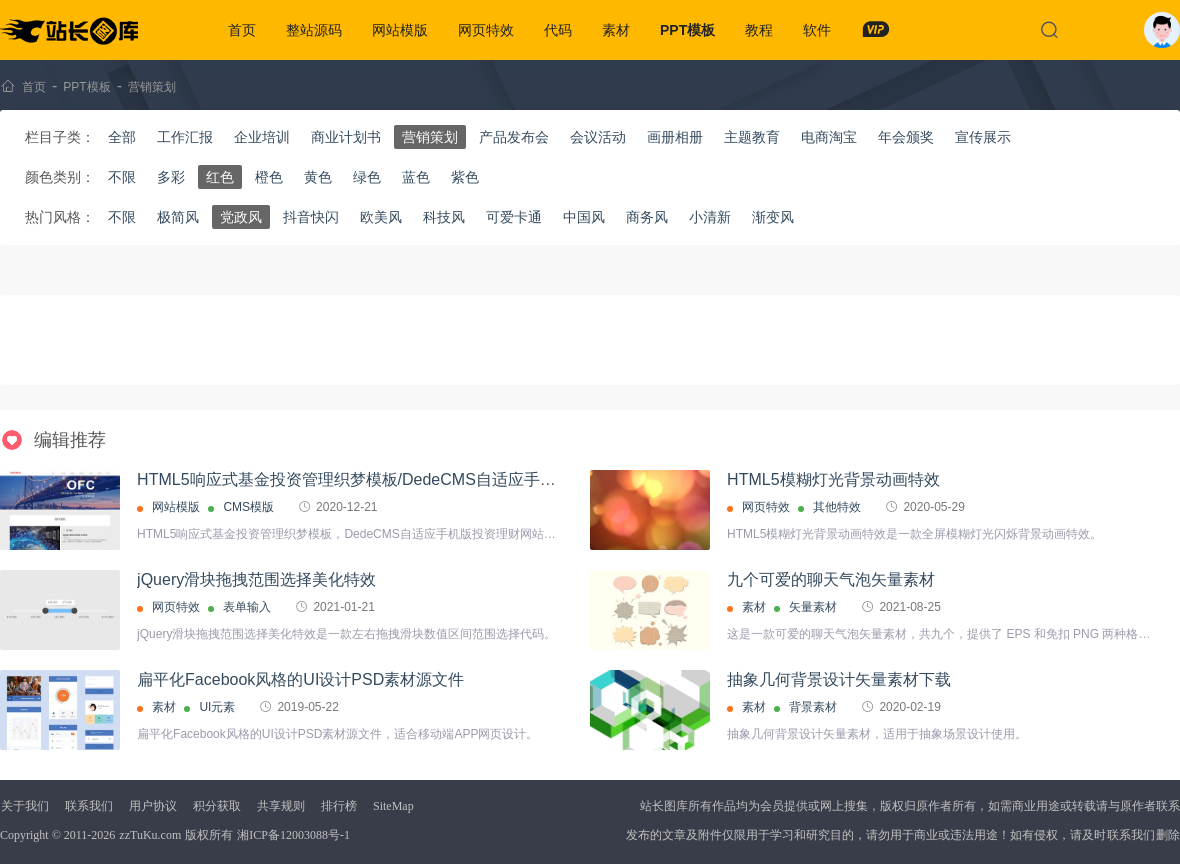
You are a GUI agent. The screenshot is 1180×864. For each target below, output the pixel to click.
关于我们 (25, 806)
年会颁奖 (906, 137)
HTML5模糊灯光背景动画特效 (833, 479)
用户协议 (153, 806)
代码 (558, 30)
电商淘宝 (829, 137)
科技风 (444, 217)
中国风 (584, 217)
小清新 (710, 217)
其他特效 (837, 507)
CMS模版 (248, 507)
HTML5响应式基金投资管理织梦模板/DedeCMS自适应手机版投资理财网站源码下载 (434, 479)
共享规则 (281, 806)
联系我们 (89, 806)
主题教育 (752, 137)
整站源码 (314, 30)
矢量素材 (813, 607)
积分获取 (217, 806)
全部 (122, 137)
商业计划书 (346, 137)
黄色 (318, 177)
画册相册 (675, 137)
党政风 (241, 217)
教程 (759, 30)
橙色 (269, 177)
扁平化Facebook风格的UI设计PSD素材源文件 (300, 679)
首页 (242, 30)
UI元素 (217, 707)
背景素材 (813, 707)
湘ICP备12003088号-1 (293, 835)
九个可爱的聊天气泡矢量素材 (831, 579)
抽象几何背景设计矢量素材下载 (839, 679)
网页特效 (486, 30)
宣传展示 (983, 137)
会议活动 (598, 137)
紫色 (465, 177)
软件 (817, 30)
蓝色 (416, 177)
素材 (616, 30)
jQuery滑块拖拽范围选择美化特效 (256, 579)
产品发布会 (514, 137)
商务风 (647, 217)
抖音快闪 (311, 217)
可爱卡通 (514, 217)
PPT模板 (687, 30)
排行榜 (339, 806)
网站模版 (400, 30)
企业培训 (262, 137)
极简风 (178, 217)
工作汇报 (185, 137)
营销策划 (152, 87)
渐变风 (773, 217)
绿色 (367, 177)
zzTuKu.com (150, 835)
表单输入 (247, 607)
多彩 (171, 177)
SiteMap (393, 806)
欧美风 (381, 217)
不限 (122, 177)
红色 (220, 177)
